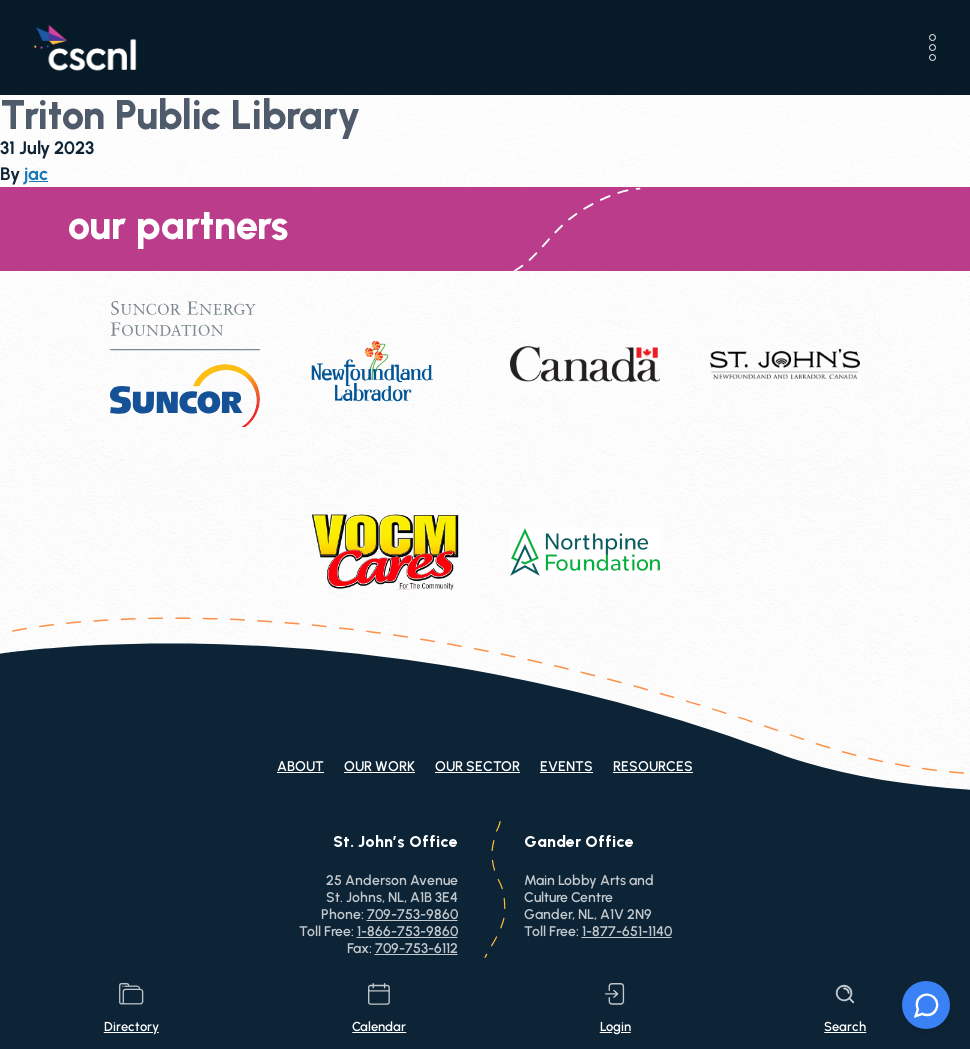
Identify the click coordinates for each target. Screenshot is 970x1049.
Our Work (379, 766)
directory (131, 1008)
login (615, 1008)
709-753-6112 (416, 948)
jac (36, 174)
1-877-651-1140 (627, 931)
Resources (653, 766)
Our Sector (477, 766)
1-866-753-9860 (407, 931)
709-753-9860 (412, 914)
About (300, 766)
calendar (379, 1008)
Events (566, 766)
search (845, 1008)
